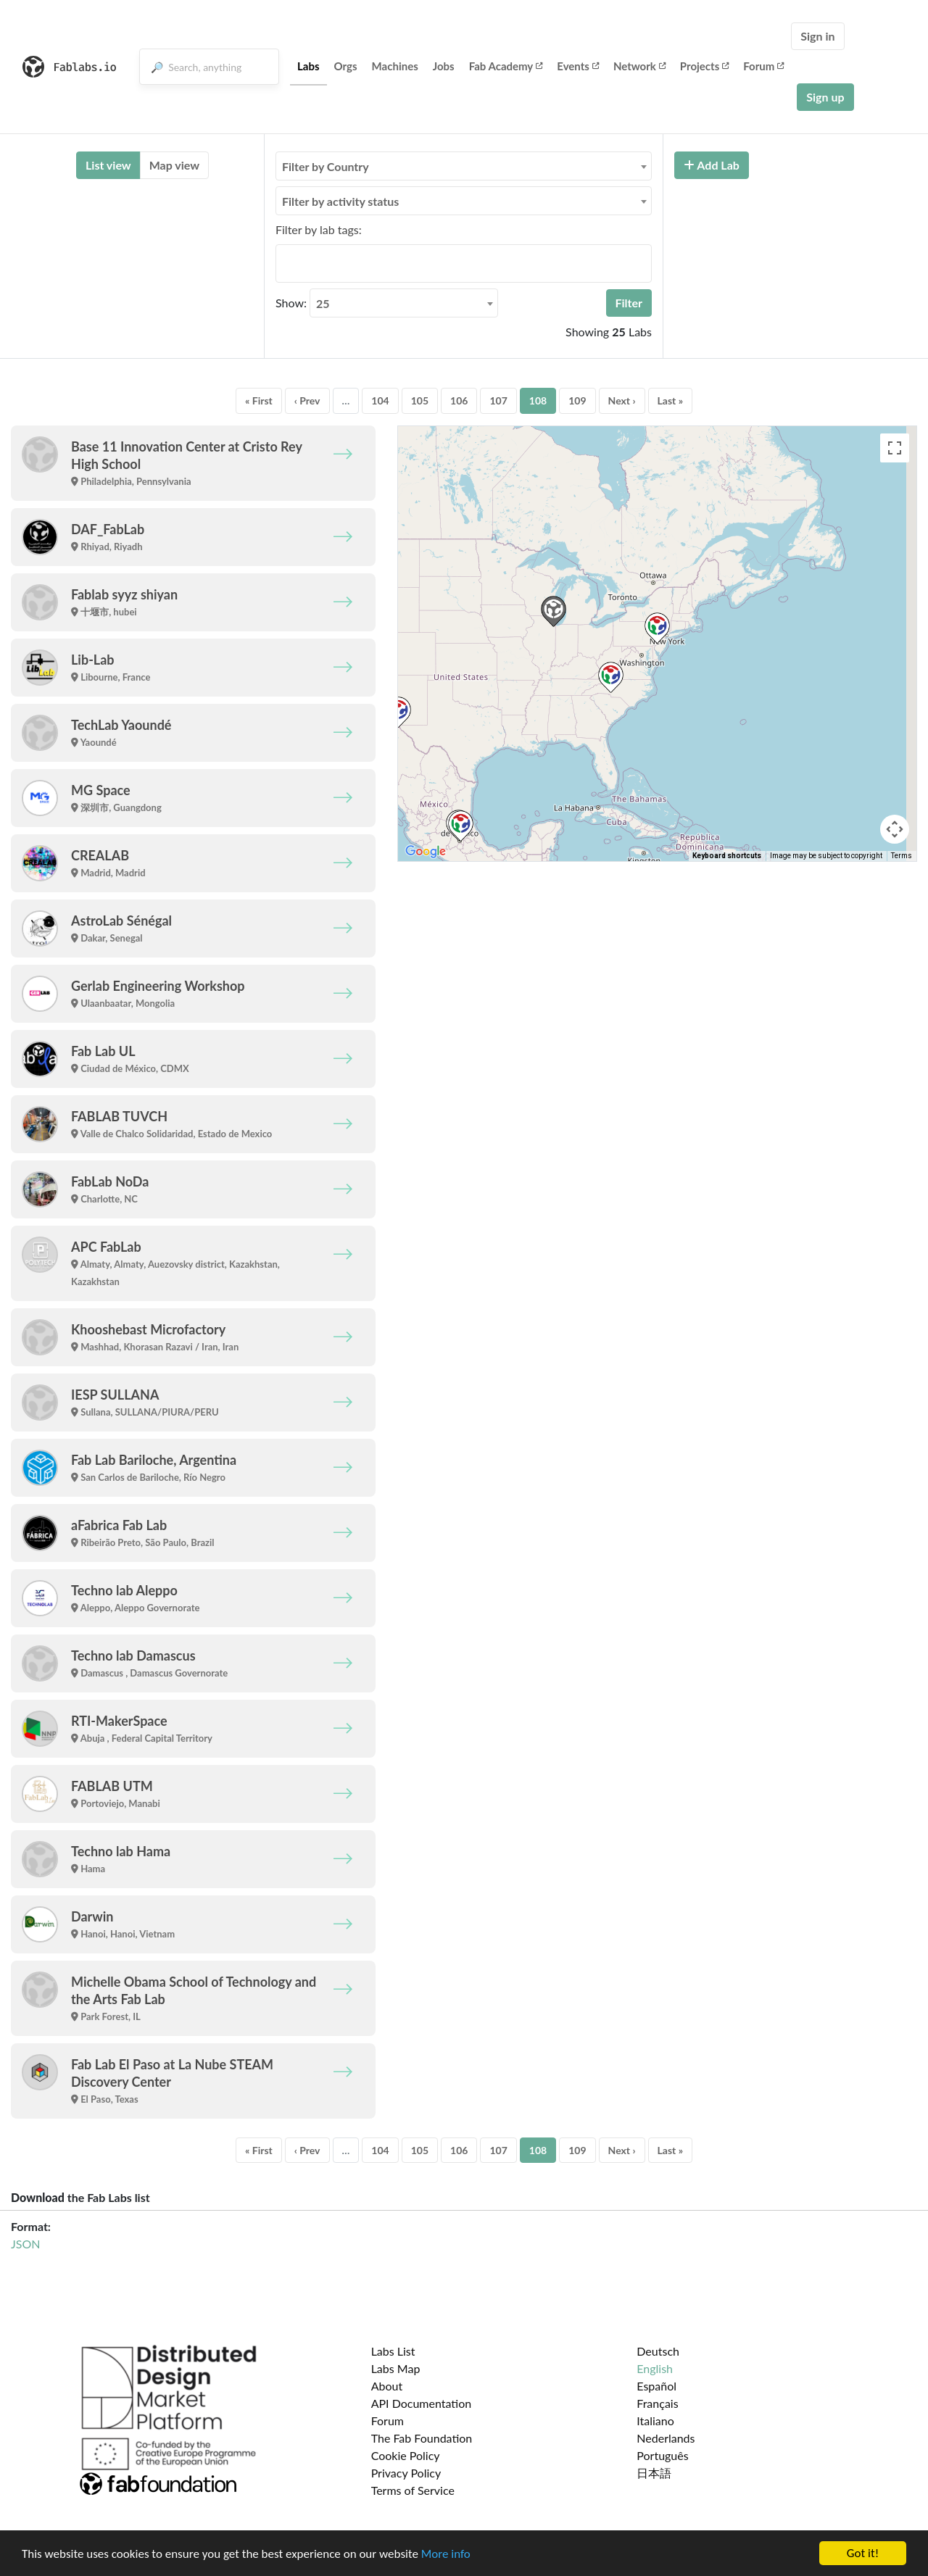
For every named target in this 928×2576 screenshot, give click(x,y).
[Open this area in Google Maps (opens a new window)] (426, 851)
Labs (308, 65)
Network (639, 65)
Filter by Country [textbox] (325, 166)
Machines (395, 65)
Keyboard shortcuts (726, 856)
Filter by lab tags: (319, 229)
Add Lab (712, 165)
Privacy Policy (406, 2473)
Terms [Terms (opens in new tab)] (901, 856)
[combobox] (464, 165)
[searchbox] (284, 263)
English (655, 2368)
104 (380, 400)
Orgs (345, 65)
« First (259, 400)
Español (656, 2386)
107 (498, 400)
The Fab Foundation (422, 2438)
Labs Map (395, 2368)
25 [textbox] (323, 303)
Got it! (863, 2553)
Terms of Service (413, 2490)
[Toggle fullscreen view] (894, 447)
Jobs (444, 65)
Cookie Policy (405, 2455)
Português (662, 2455)
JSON (25, 2244)
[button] (657, 628)
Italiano (655, 2420)
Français (657, 2403)
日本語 (654, 2473)
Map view (174, 165)
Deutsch (658, 2351)
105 (419, 400)
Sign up (825, 97)
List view (108, 165)
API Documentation (421, 2403)
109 (577, 400)
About (387, 2386)
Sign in (817, 36)
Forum (763, 65)
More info (446, 2554)
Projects (704, 65)
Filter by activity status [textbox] (340, 201)
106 (459, 400)
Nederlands (666, 2438)
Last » (671, 400)
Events (578, 65)
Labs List (393, 2351)
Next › (622, 400)
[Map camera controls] (894, 829)
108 (538, 400)
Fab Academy (506, 65)
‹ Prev (307, 400)
